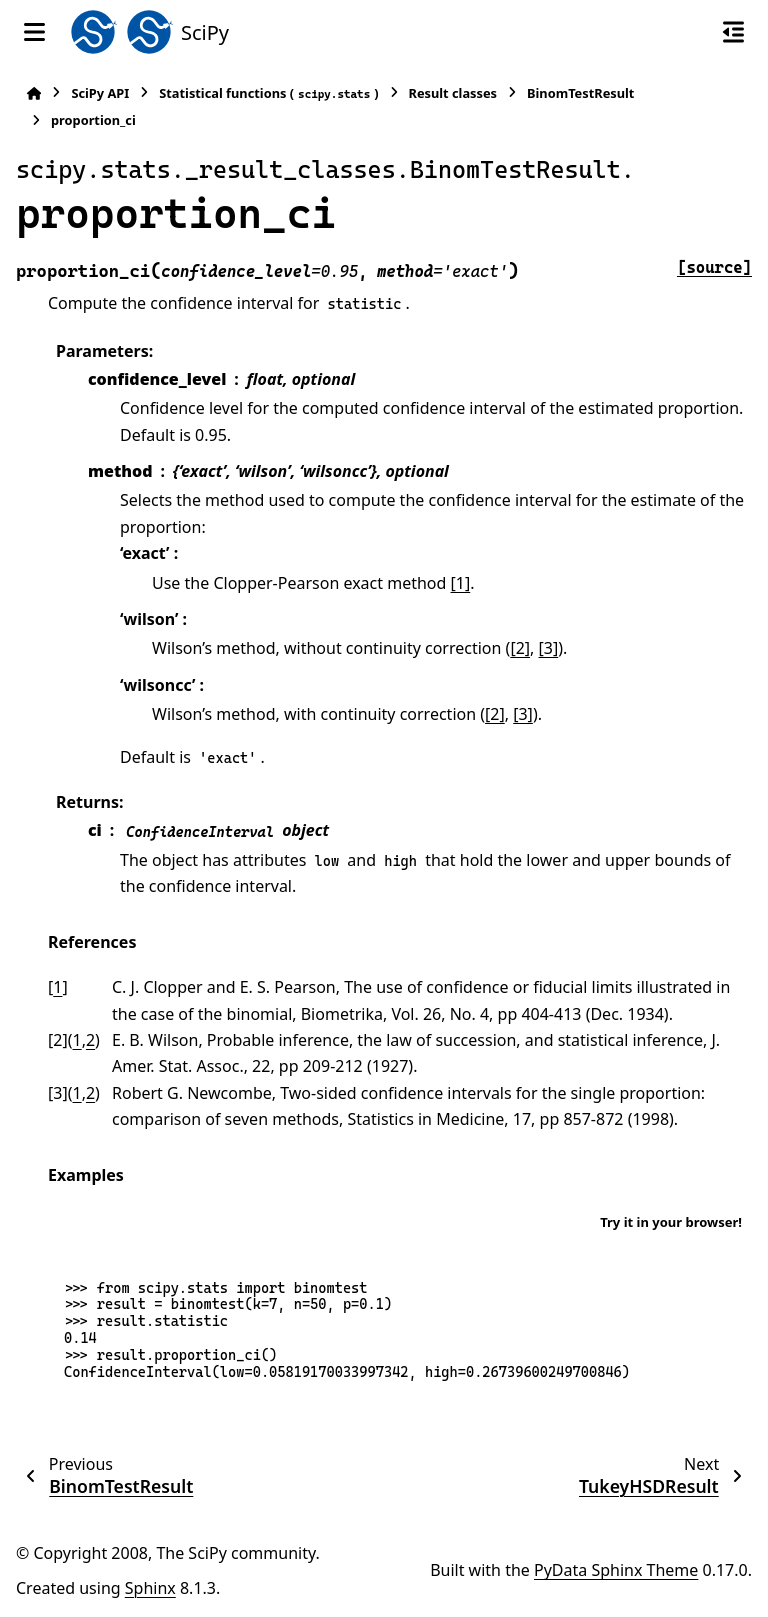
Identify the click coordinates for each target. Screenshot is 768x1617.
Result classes (453, 93)
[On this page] (733, 32)
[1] (461, 583)
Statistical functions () (268, 93)
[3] (549, 648)
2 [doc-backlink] (90, 1040)
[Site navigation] (34, 32)
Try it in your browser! (671, 1222)
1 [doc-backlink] (57, 987)
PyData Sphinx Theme (616, 1570)
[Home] (34, 93)
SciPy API (100, 93)
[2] (520, 648)
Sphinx (150, 1588)
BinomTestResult (580, 93)
